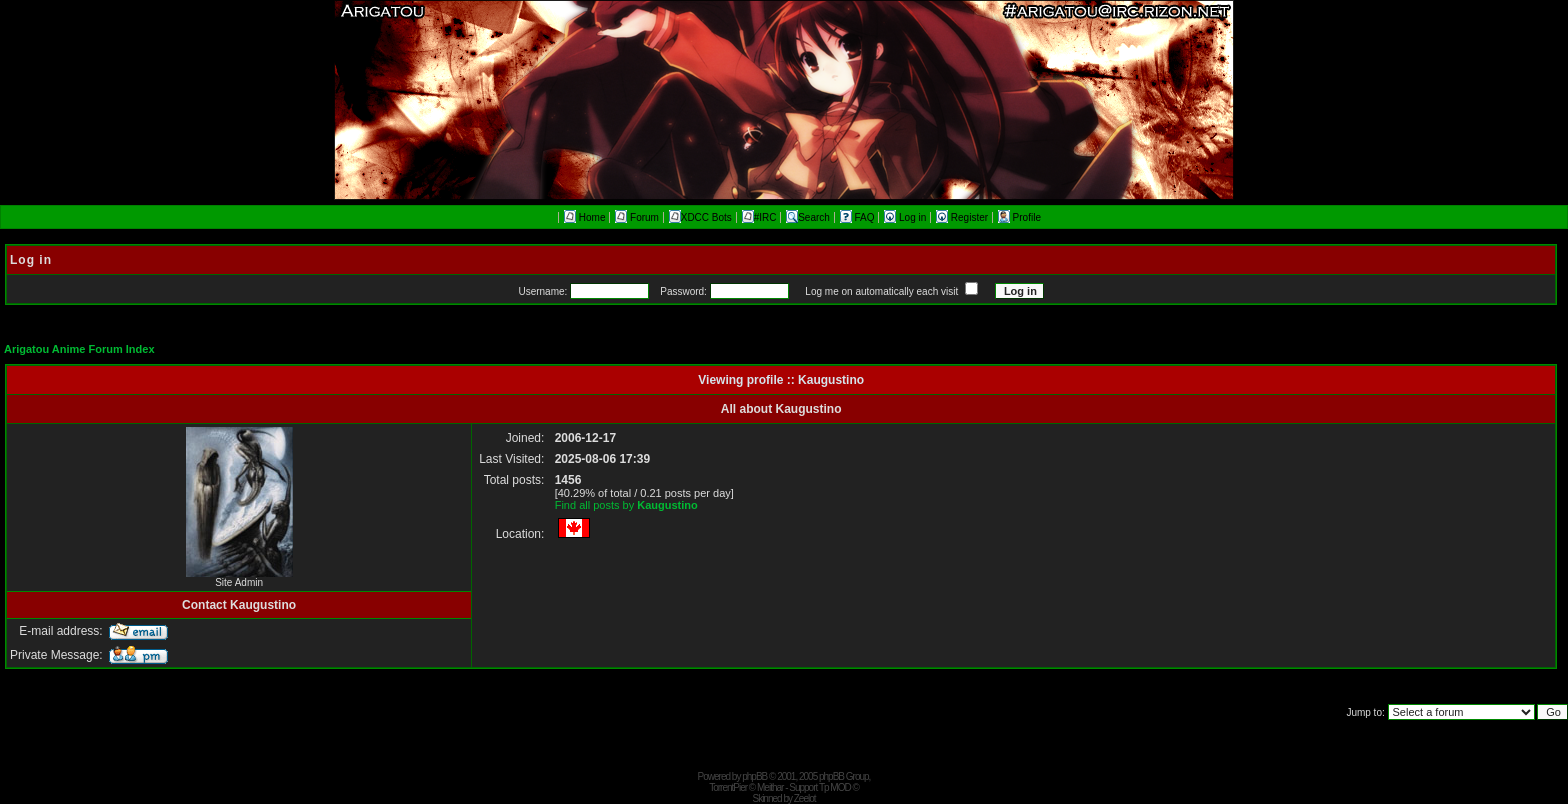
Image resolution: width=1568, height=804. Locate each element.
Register (963, 217)
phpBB (754, 776)
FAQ (859, 217)
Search (808, 217)
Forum (637, 217)
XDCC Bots (700, 217)
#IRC (759, 217)
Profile (1019, 217)
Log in (906, 217)
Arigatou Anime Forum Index (79, 349)
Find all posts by (626, 505)
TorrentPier (728, 787)
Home (584, 217)
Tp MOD (835, 787)
